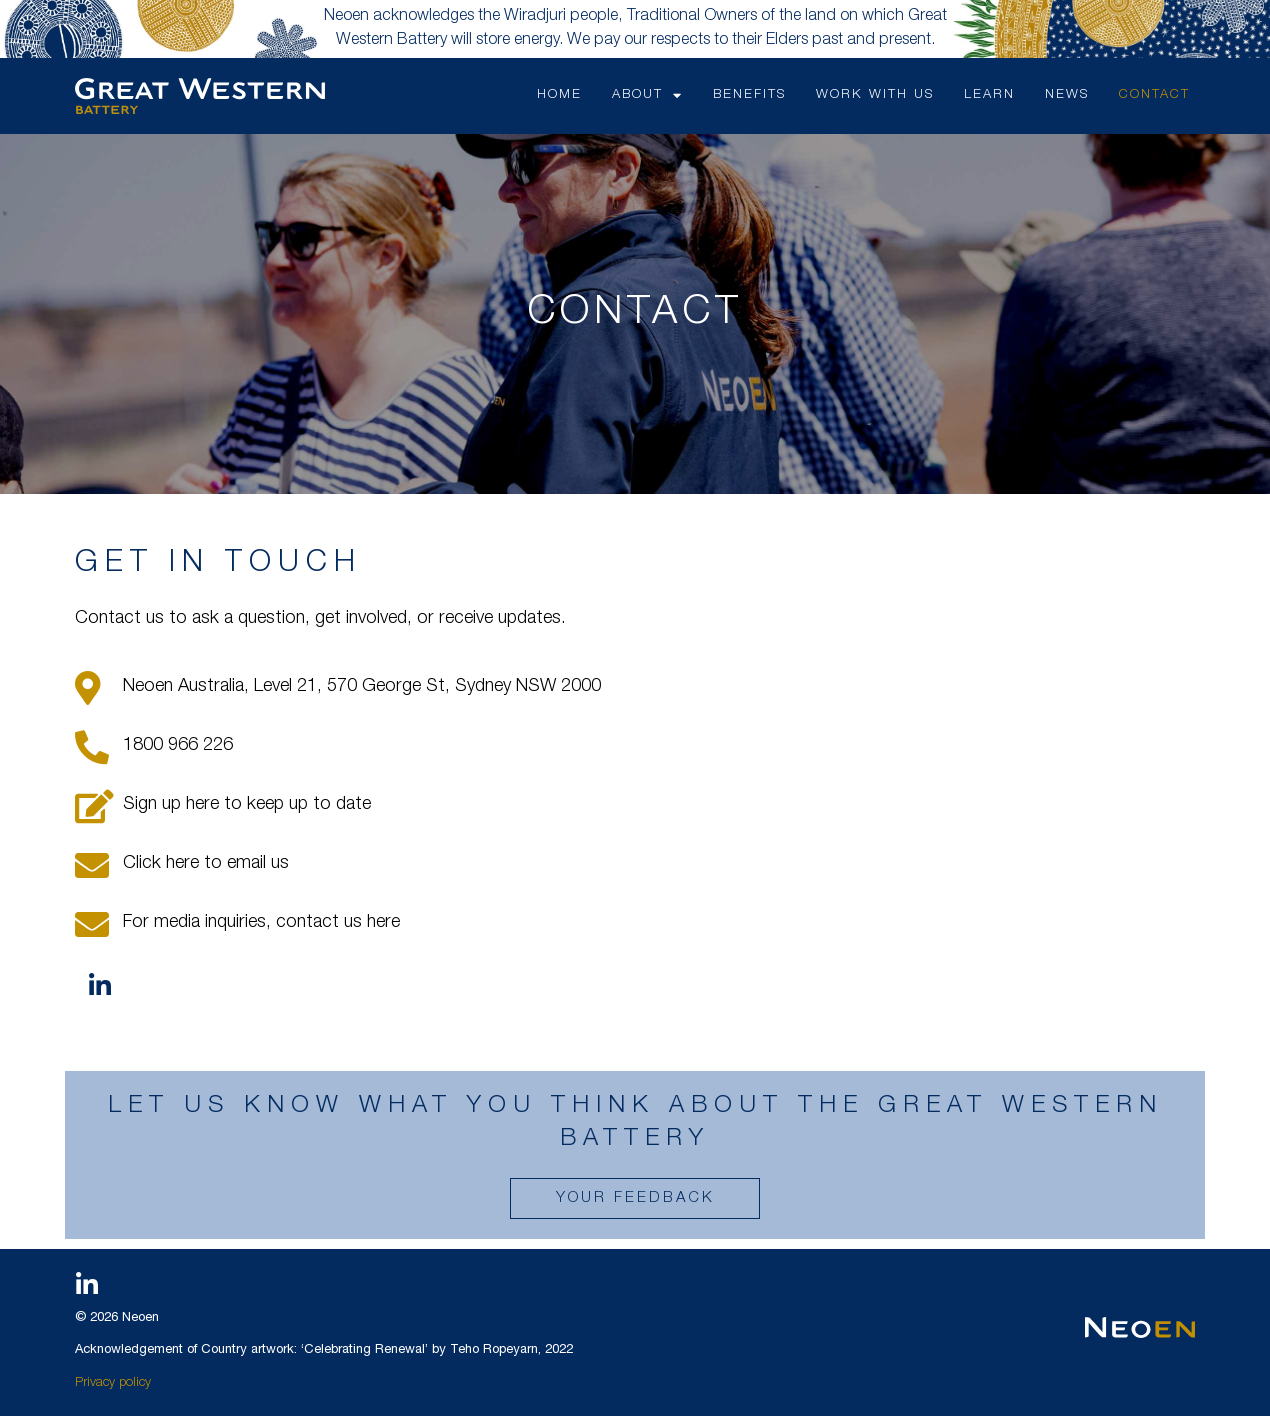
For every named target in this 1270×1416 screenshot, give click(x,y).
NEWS (1067, 95)
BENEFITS (749, 95)
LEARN (989, 95)
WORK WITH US (875, 95)
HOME (559, 95)
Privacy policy (113, 1383)
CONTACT (1154, 95)
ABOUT (647, 95)
